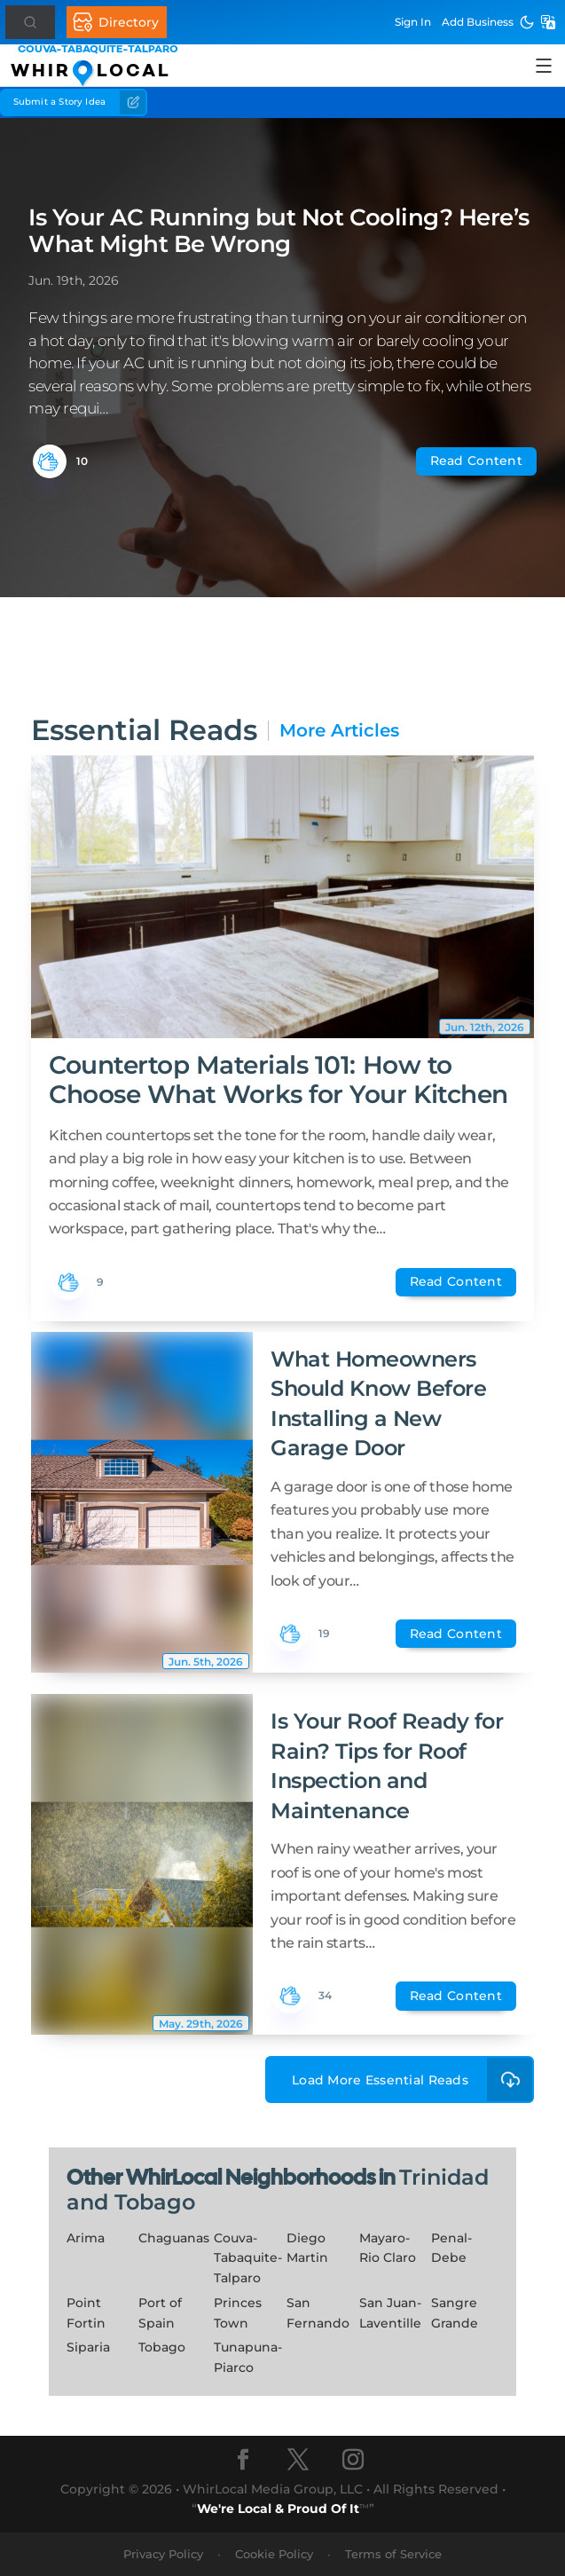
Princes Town (238, 2313)
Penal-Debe (451, 2248)
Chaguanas (173, 2238)
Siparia (88, 2347)
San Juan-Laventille (390, 2313)
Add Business (478, 21)
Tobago (161, 2347)
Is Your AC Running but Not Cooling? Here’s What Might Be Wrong (279, 230)
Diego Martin (307, 2248)
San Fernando (317, 2313)
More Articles (339, 731)
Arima (86, 2238)
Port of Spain (160, 2313)
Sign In (413, 21)
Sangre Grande (454, 2313)
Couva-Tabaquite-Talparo (248, 2258)
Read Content (476, 461)
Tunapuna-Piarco (248, 2357)
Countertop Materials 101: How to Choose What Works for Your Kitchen (278, 1079)
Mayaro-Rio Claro (387, 2248)
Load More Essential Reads (413, 2079)
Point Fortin (86, 2313)
